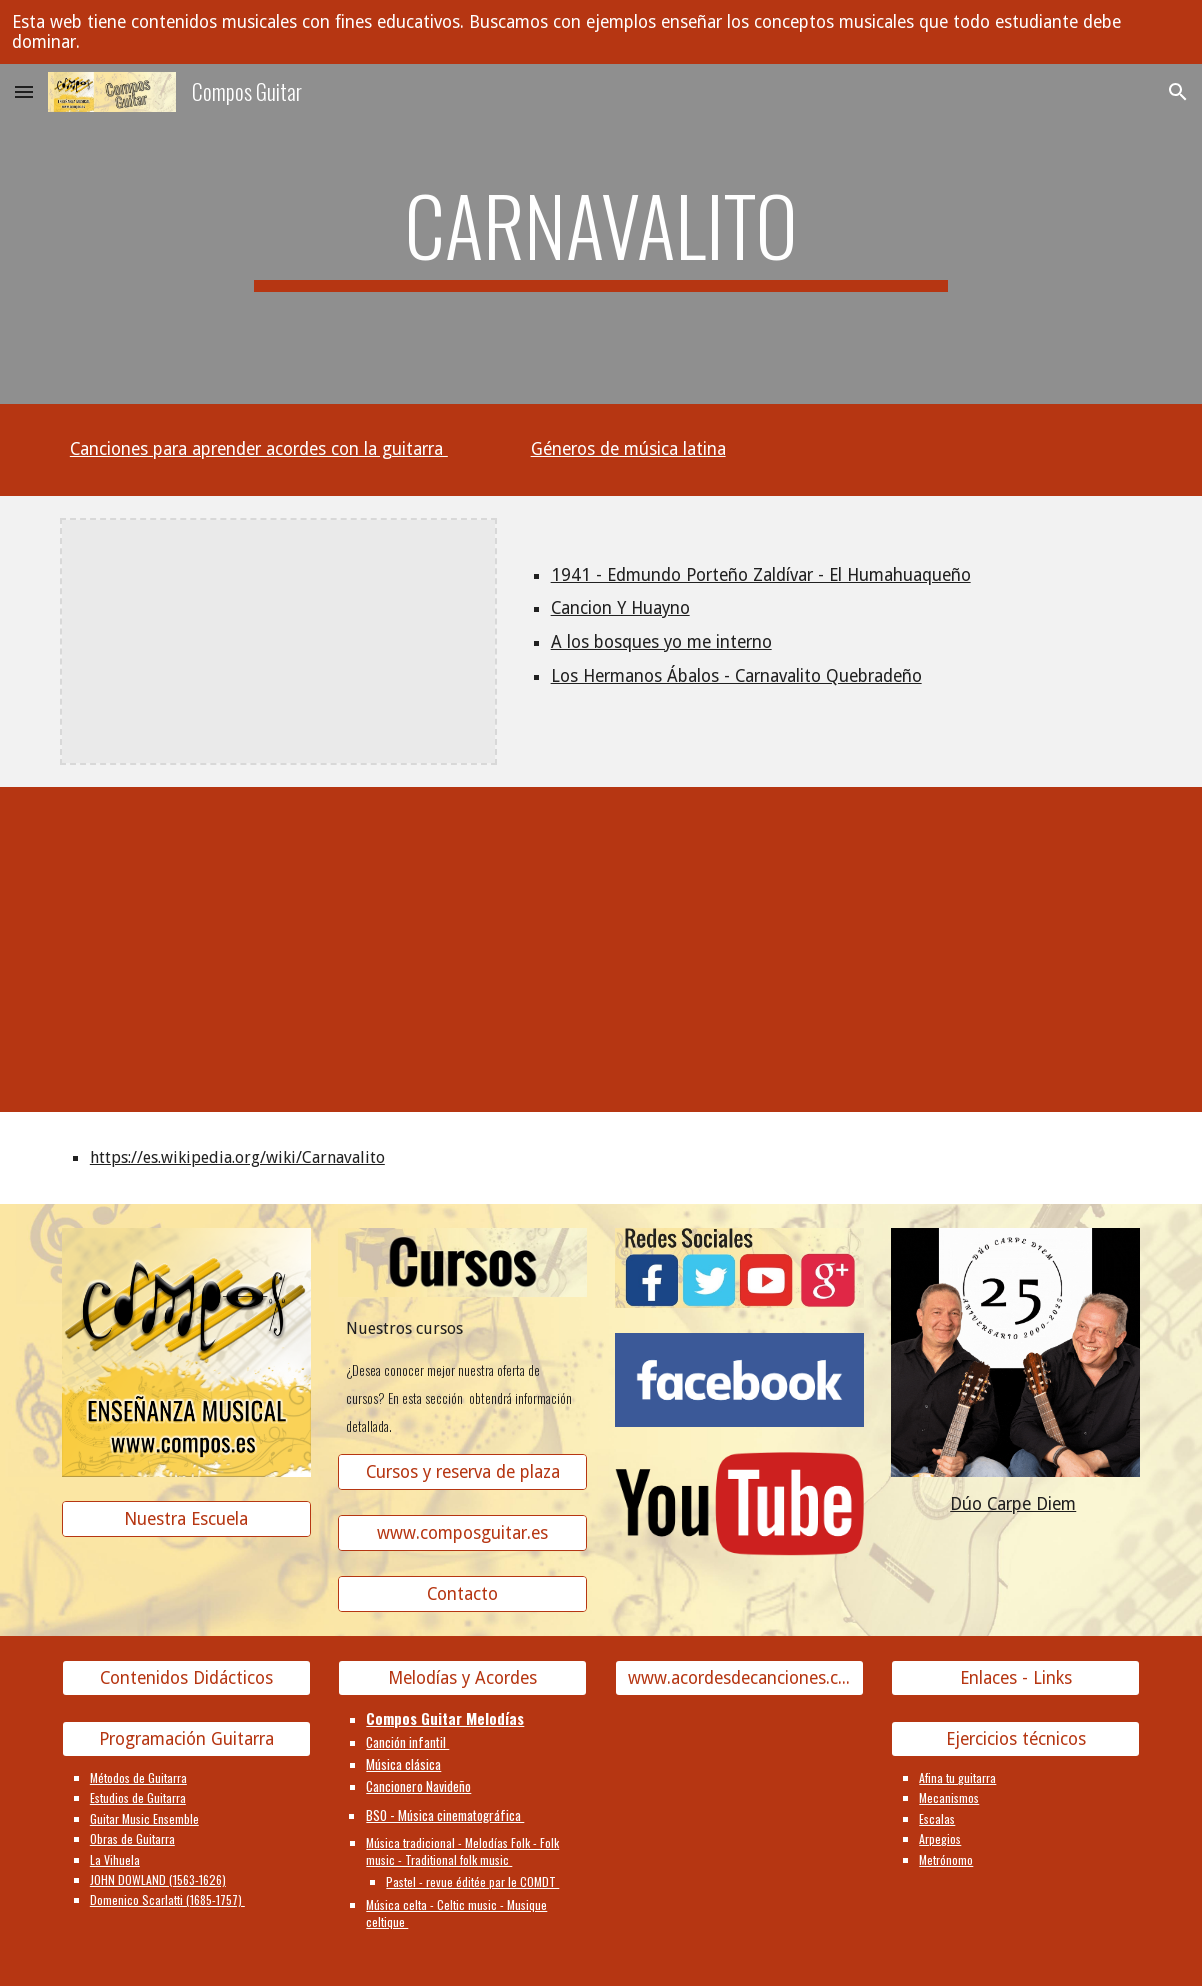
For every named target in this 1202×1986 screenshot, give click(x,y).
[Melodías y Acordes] (462, 1678)
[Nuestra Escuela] (186, 1519)
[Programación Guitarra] (186, 1739)
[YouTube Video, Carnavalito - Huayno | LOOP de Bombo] (1015, 935)
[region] (601, 32)
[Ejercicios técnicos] (1015, 1739)
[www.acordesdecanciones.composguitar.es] (739, 1678)
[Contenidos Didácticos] (186, 1678)
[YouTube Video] (462, 935)
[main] (601, 234)
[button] (24, 91)
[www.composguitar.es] (462, 1533)
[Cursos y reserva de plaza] (462, 1472)
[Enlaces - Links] (1015, 1678)
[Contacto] (462, 1594)
